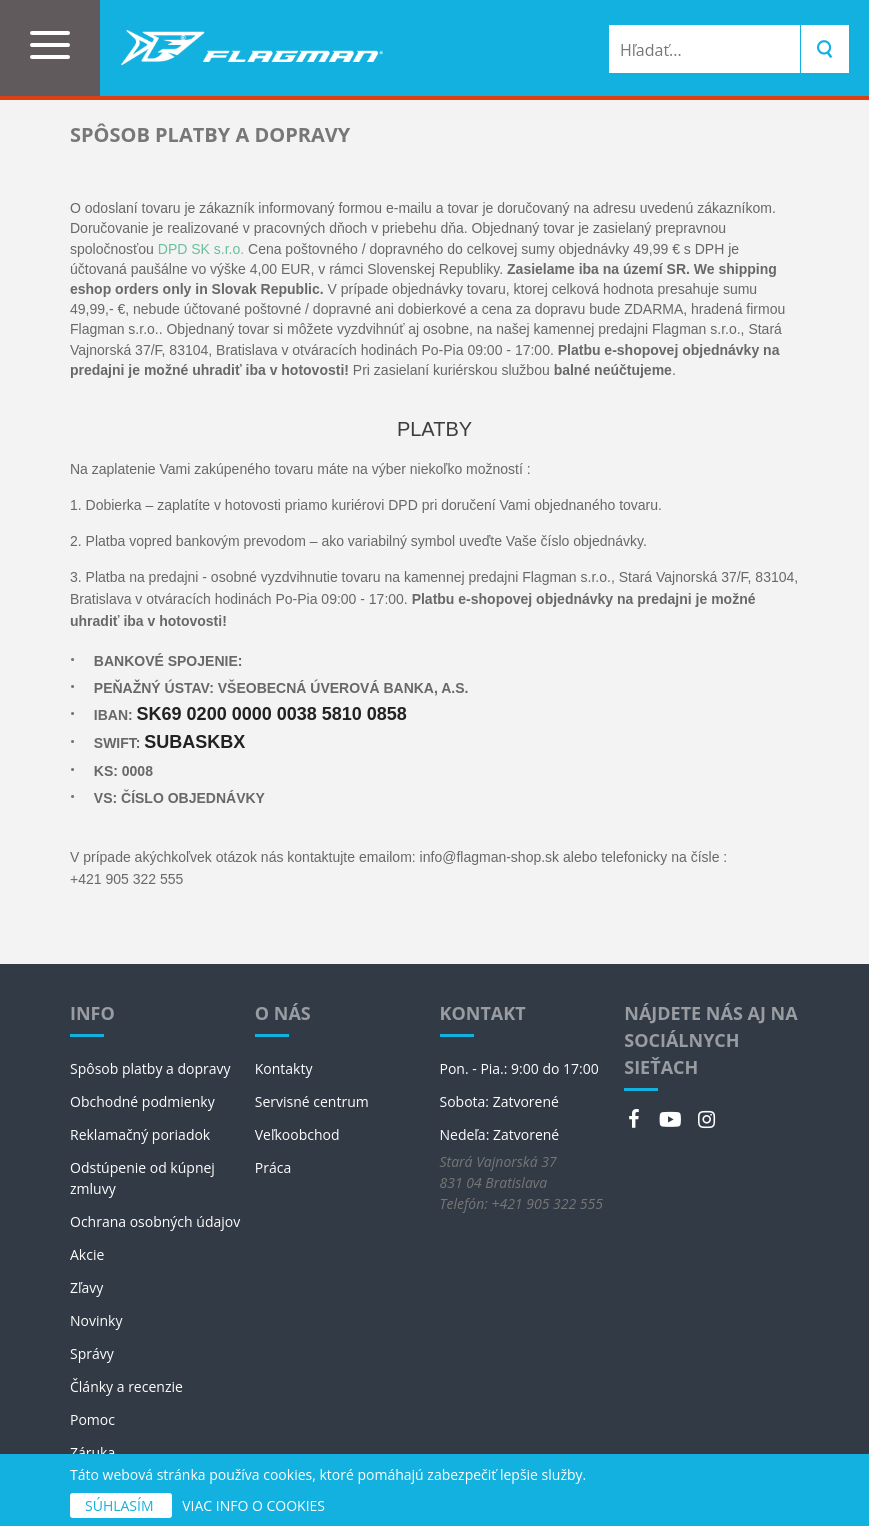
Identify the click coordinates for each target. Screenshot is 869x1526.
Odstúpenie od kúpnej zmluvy (142, 1178)
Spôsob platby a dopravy (150, 1068)
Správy (92, 1353)
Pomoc (92, 1419)
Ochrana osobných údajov (155, 1221)
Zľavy (86, 1287)
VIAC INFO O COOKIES (253, 1505)
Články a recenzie (126, 1386)
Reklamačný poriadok (140, 1134)
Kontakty (284, 1068)
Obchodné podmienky (142, 1101)
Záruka (92, 1452)
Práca (273, 1167)
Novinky (96, 1320)
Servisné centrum (312, 1101)
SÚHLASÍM (121, 1505)
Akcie (87, 1254)
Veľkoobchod (297, 1134)
